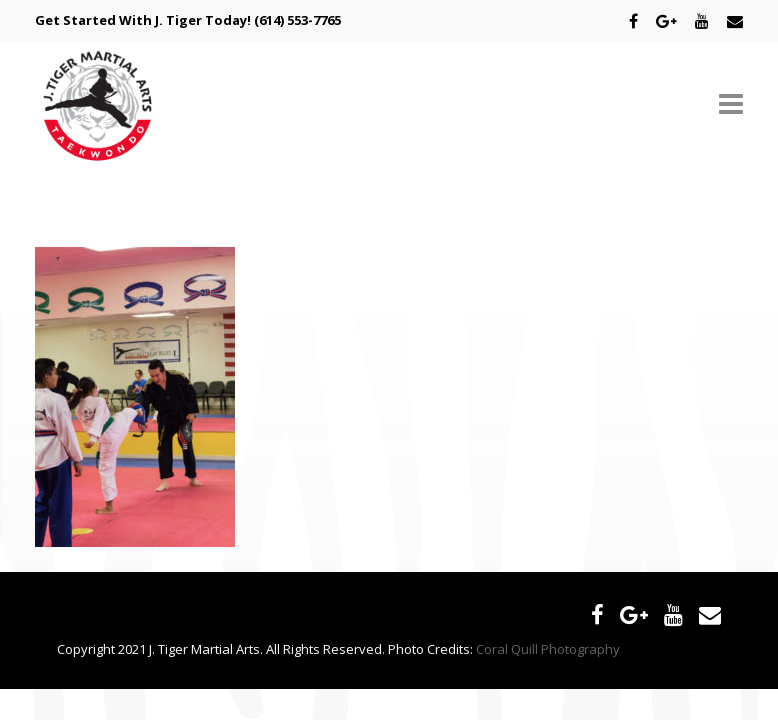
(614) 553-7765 (297, 20)
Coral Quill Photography (548, 649)
